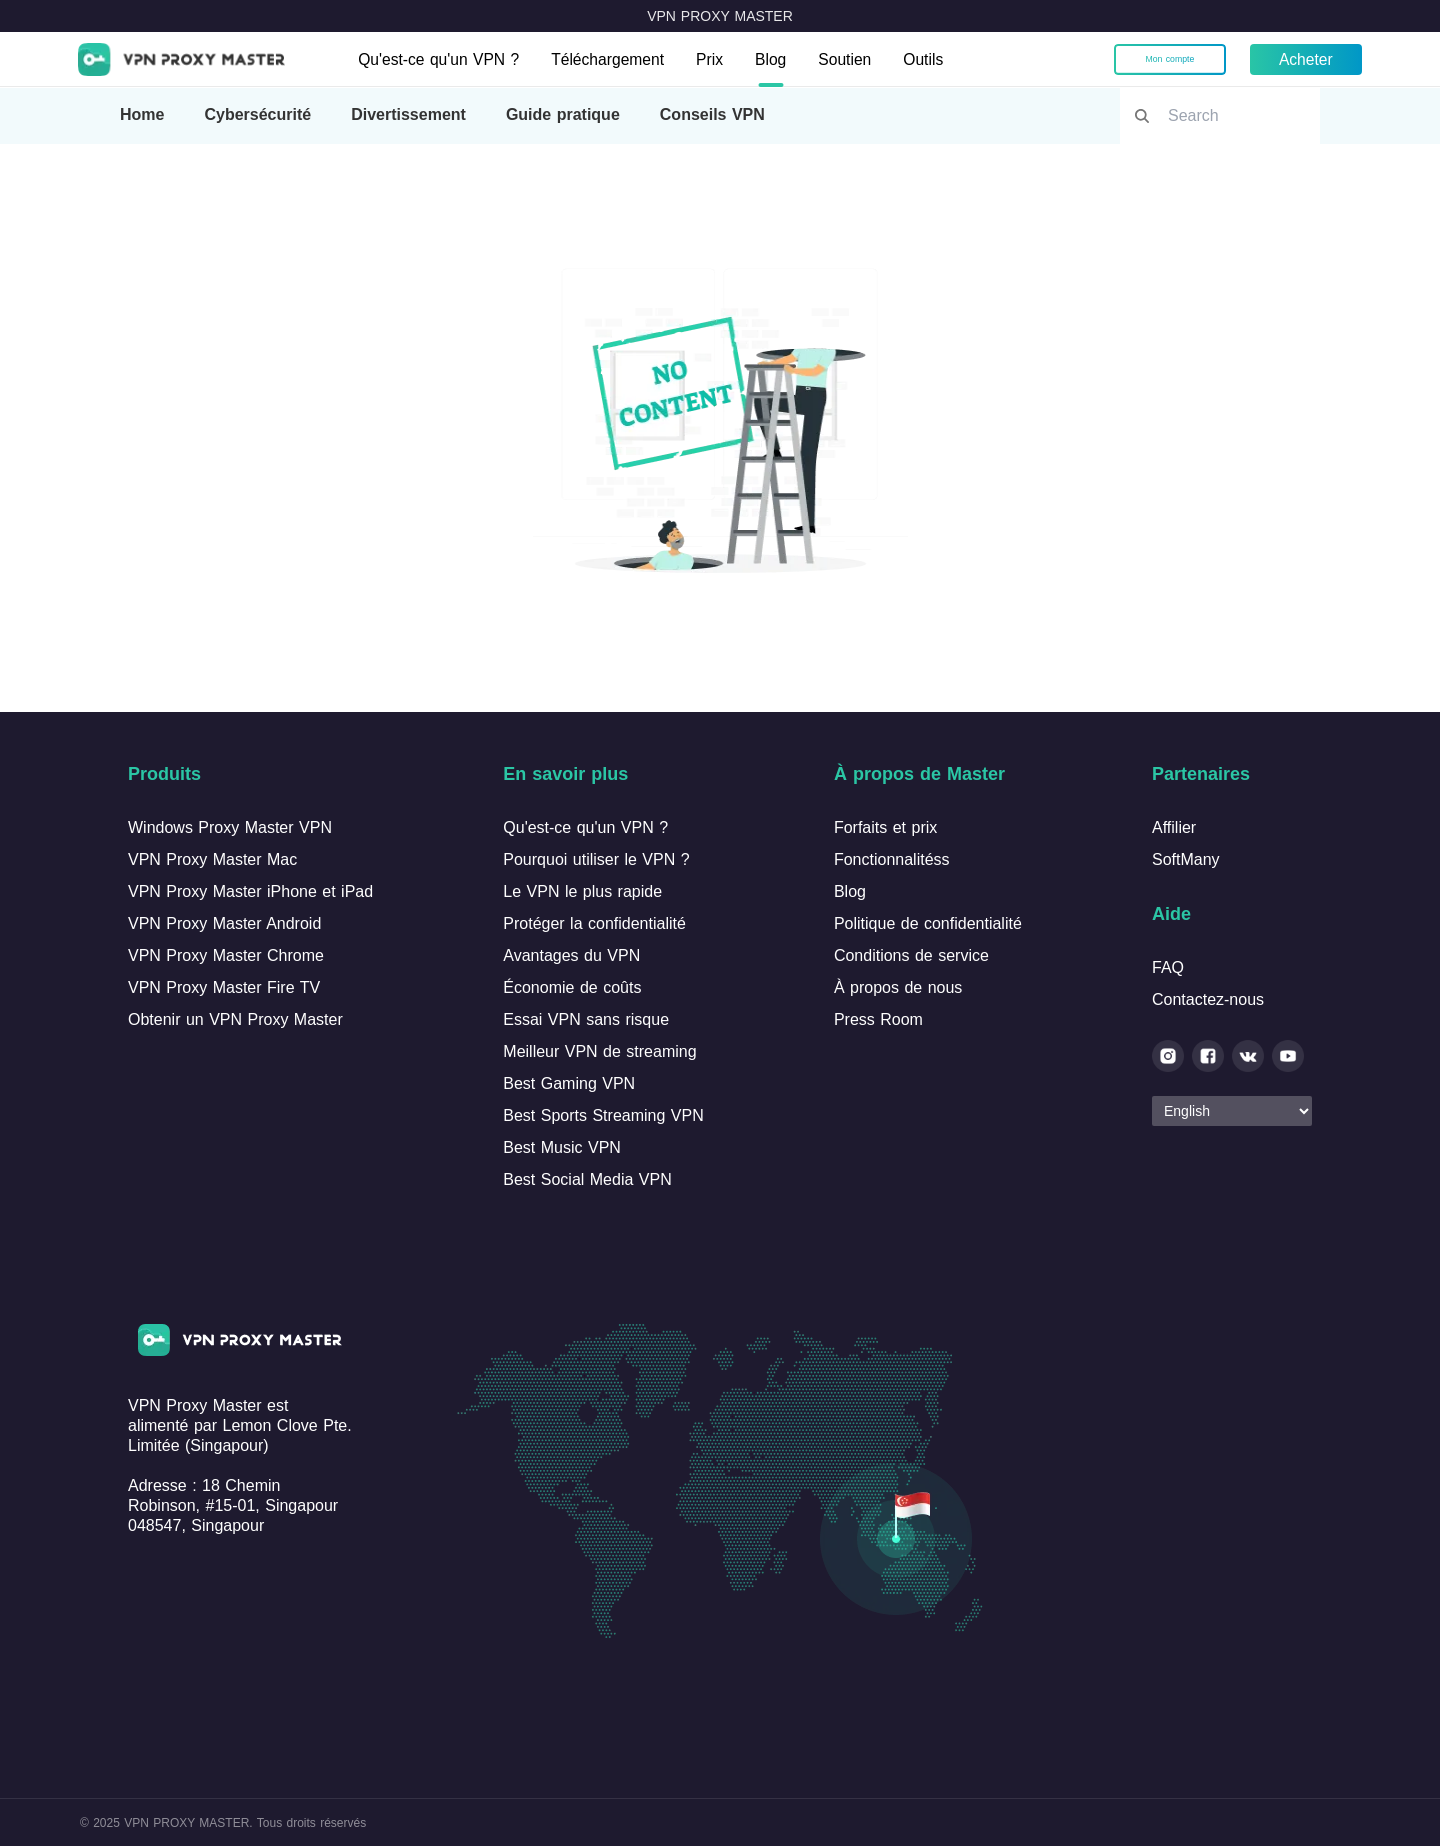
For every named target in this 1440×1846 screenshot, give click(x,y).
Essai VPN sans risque (586, 1019)
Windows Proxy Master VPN (230, 827)
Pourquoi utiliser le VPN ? (596, 859)
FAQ (1168, 967)
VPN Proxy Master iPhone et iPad (250, 891)
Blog (780, 59)
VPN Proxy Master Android (224, 923)
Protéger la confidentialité (594, 923)
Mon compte (1167, 59)
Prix (718, 59)
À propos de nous (898, 987)
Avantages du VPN (571, 955)
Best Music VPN (562, 1147)
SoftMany (1186, 859)
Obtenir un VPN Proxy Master (235, 1019)
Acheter (1303, 59)
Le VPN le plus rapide (582, 891)
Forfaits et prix (885, 827)
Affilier (1174, 827)
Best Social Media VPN (587, 1179)
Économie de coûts (572, 987)
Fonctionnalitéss (892, 859)
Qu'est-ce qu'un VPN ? (442, 59)
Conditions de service (911, 955)
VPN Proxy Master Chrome (226, 955)
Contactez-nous (1208, 999)
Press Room (878, 1019)
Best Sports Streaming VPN (603, 1115)
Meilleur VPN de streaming (599, 1051)
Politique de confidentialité (928, 923)
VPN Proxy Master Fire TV (224, 987)
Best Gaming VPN (569, 1083)
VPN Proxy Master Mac (212, 859)
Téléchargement (615, 59)
